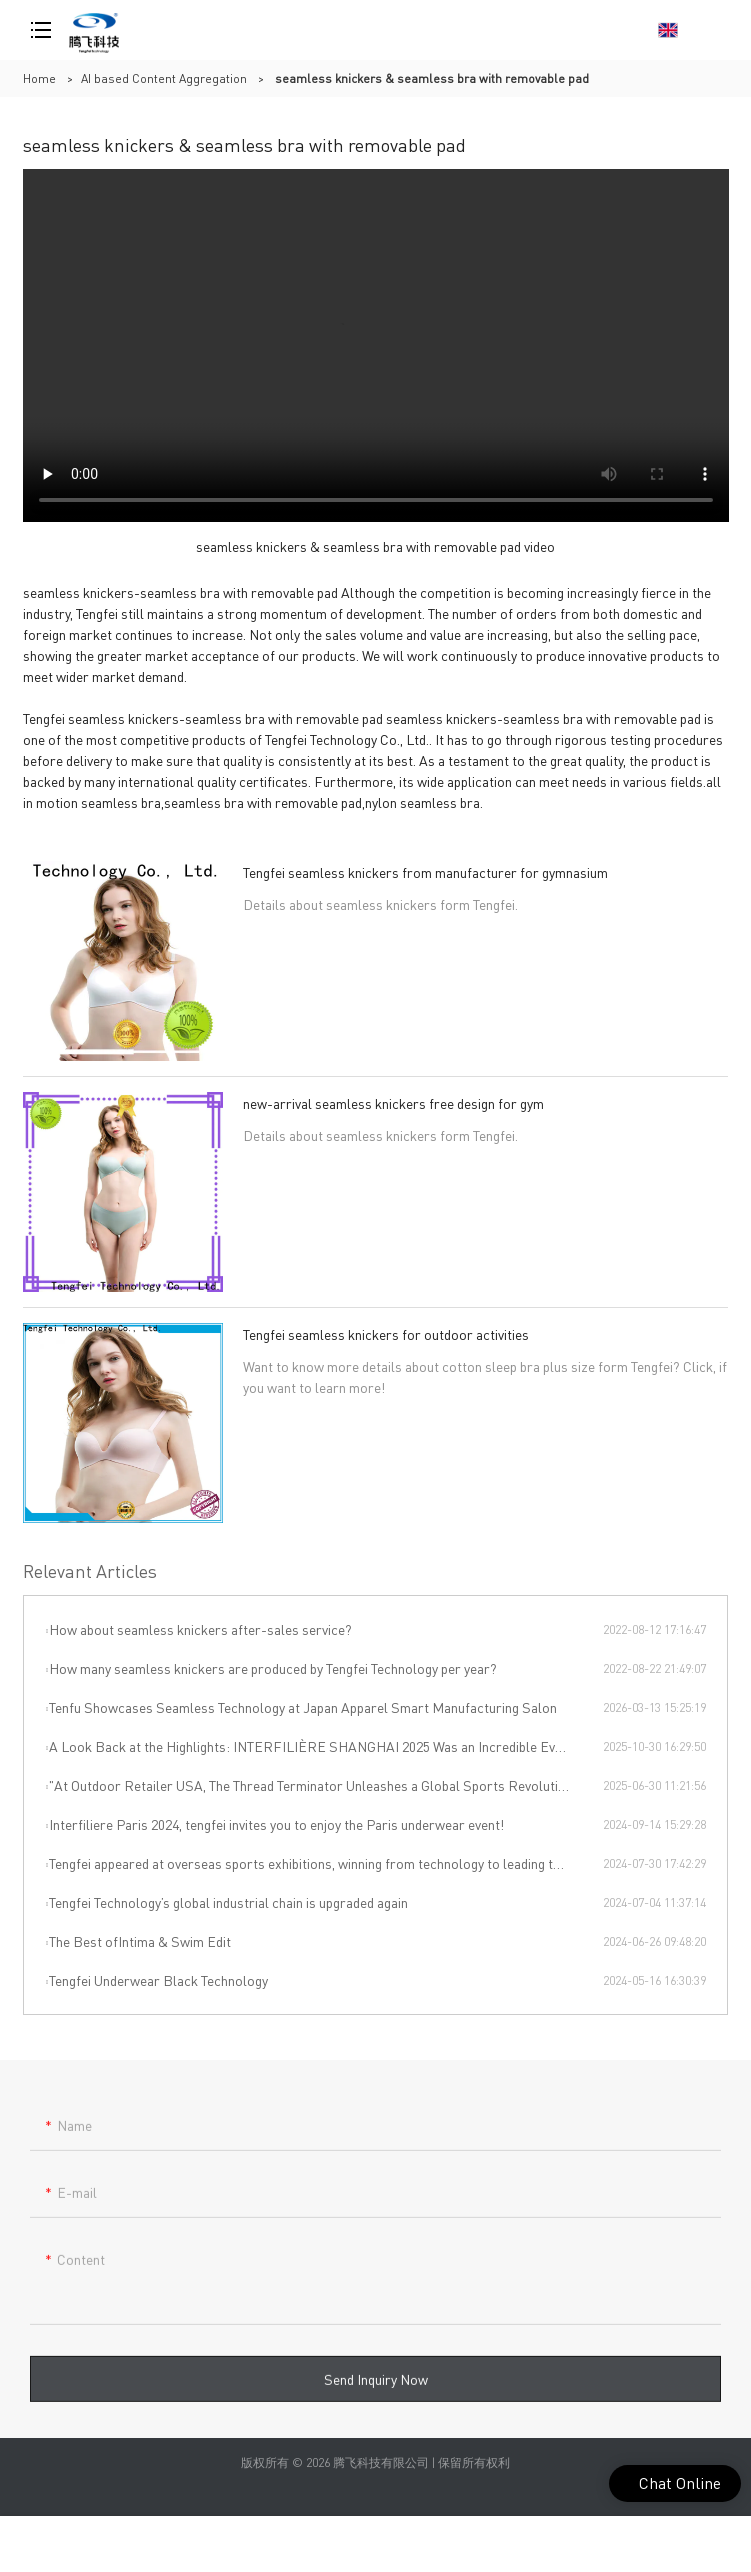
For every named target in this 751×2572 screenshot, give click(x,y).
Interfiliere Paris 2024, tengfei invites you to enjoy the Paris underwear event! (276, 1824)
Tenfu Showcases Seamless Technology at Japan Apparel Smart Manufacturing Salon (303, 1707)
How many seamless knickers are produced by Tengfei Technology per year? (273, 1668)
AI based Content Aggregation (164, 78)
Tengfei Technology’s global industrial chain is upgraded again (228, 1902)
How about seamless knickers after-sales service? (200, 1629)
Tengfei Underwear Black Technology (158, 1980)
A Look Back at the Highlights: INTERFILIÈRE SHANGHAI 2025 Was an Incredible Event (311, 1746)
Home (39, 78)
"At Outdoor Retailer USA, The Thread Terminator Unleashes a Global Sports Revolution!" (315, 1785)
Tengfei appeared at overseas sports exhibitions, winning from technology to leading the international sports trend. (326, 1863)
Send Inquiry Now (376, 2388)
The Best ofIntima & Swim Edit (140, 1941)
